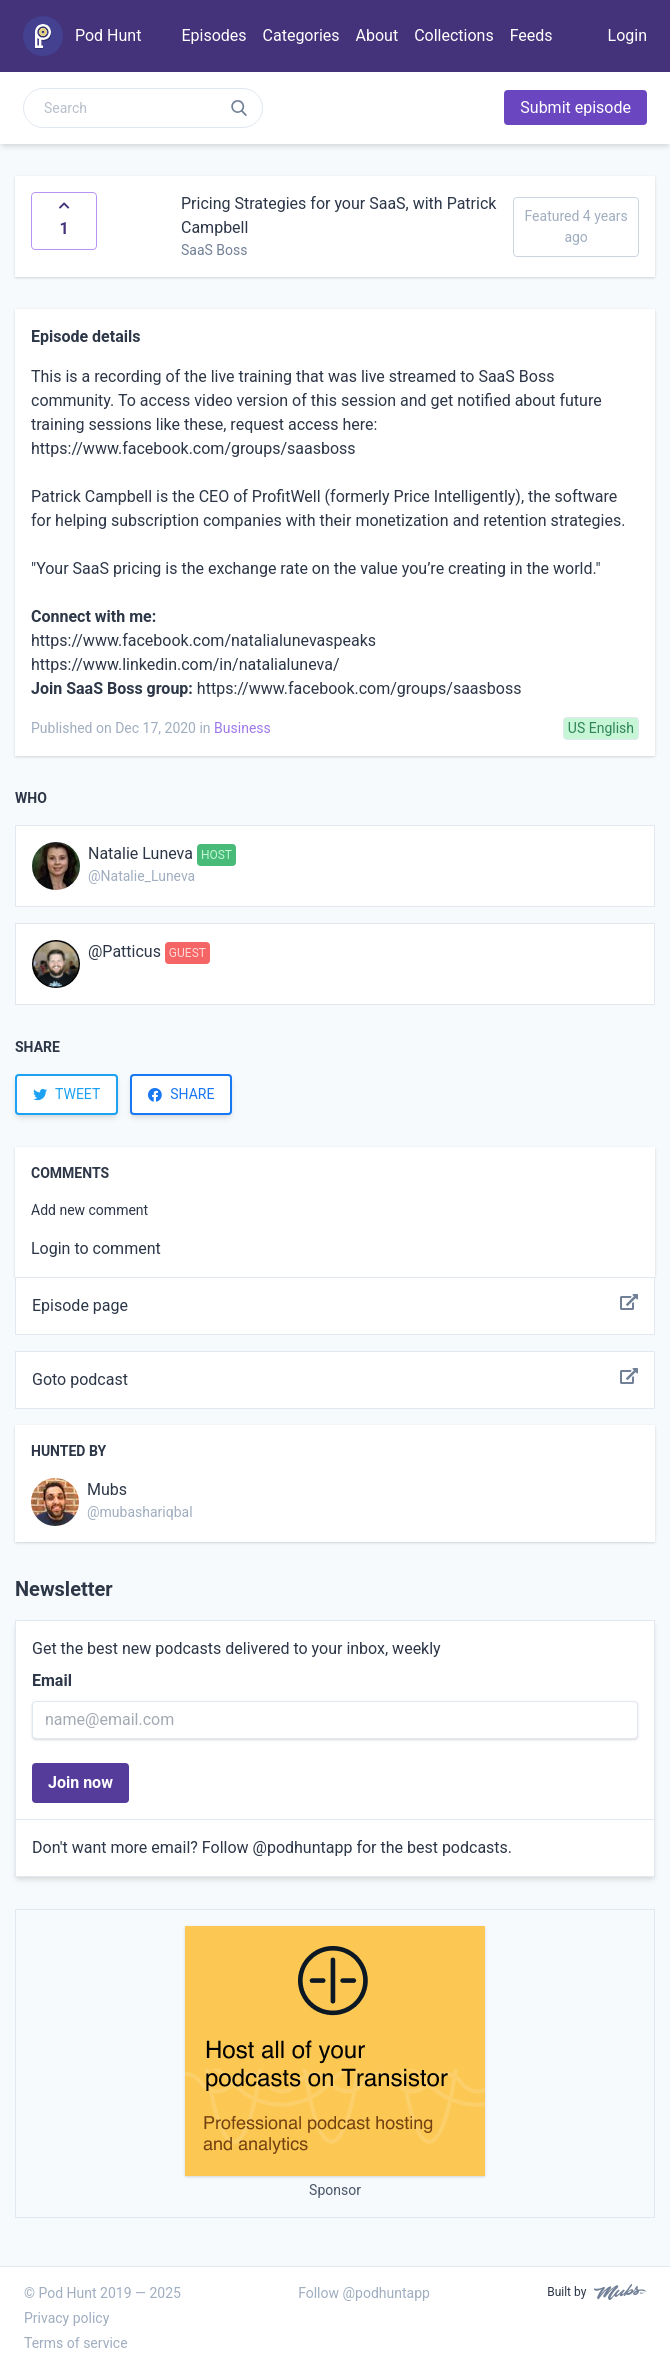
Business (242, 728)
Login (627, 35)
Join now (80, 1782)
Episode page (335, 1306)
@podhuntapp (303, 1847)
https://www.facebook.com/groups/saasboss (193, 448)
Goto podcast (335, 1380)
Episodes (213, 35)
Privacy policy (66, 2318)
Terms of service (76, 2343)
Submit (575, 107)
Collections (454, 35)
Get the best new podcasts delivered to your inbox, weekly (236, 1648)
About (377, 35)
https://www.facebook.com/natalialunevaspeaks (203, 640)
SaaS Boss (214, 250)
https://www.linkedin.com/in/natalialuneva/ (185, 664)
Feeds (531, 35)
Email (52, 1680)
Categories (301, 35)
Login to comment (96, 1248)
